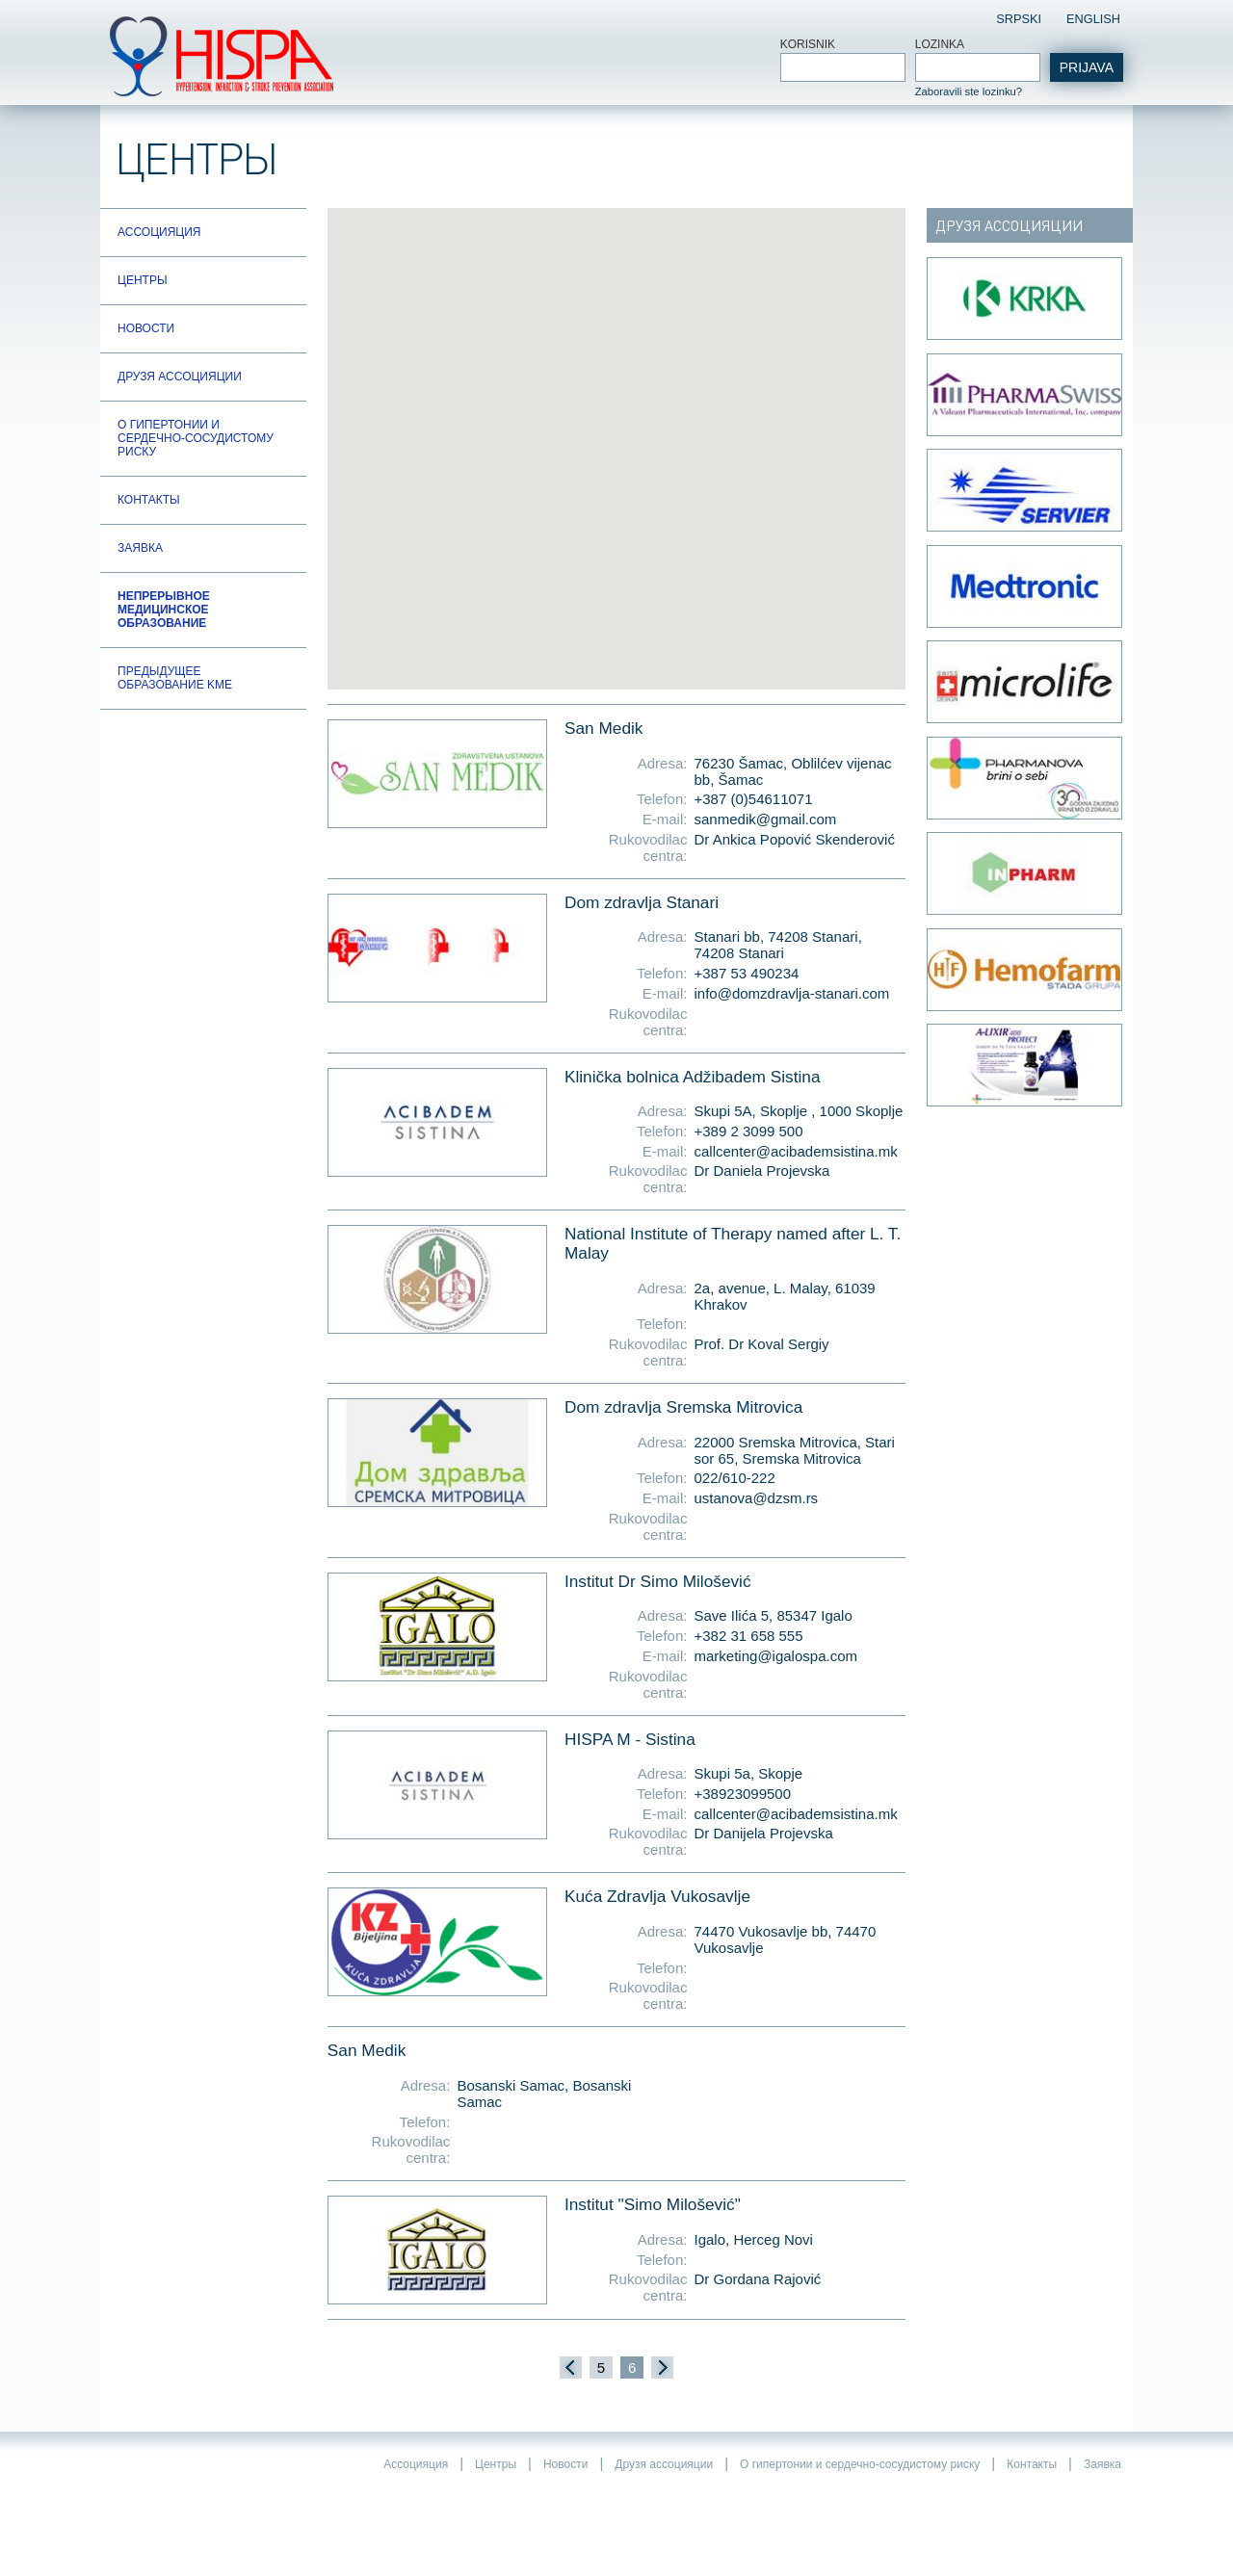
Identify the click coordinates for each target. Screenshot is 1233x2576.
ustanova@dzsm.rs (757, 1498)
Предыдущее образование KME (175, 677)
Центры (143, 280)
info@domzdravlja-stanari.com (792, 993)
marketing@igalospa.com (776, 1656)
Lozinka (939, 44)
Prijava (1087, 67)
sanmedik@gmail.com (766, 819)
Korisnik (807, 44)
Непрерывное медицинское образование (164, 609)
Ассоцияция (159, 232)
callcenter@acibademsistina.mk (796, 1151)
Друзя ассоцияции (180, 376)
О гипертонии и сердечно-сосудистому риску (196, 438)
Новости (146, 328)
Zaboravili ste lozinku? (968, 91)
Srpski (1018, 19)
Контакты (149, 500)
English (1093, 19)
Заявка (140, 548)
